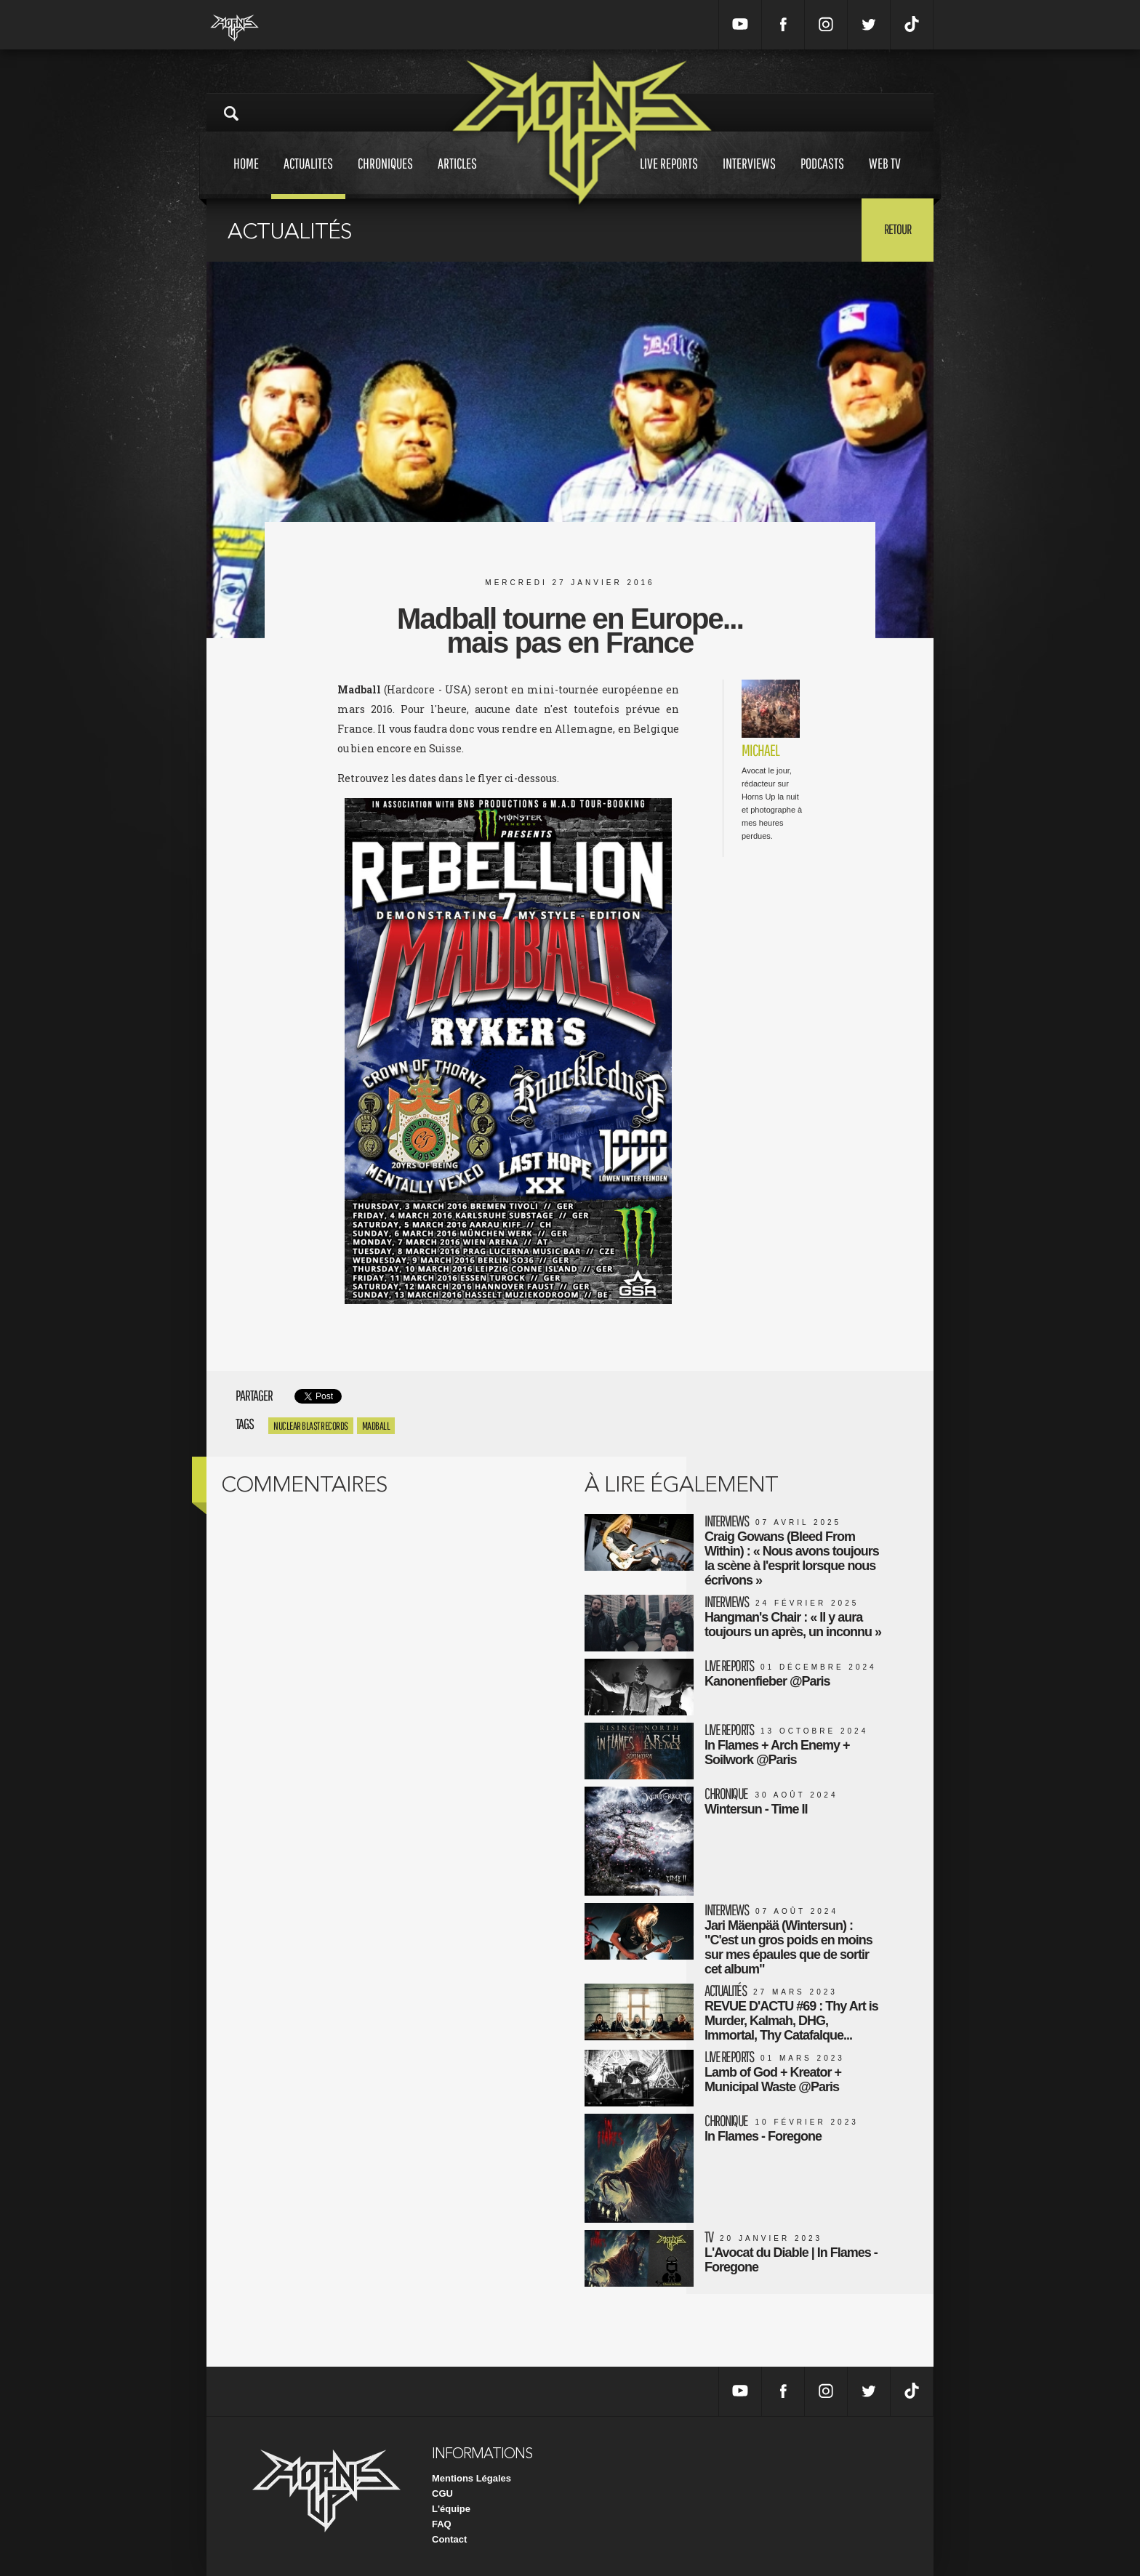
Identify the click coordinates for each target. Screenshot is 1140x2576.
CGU (442, 2493)
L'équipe (451, 2508)
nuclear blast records (310, 1426)
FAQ (441, 2524)
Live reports (668, 177)
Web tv (884, 177)
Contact (449, 2539)
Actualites (308, 177)
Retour (897, 229)
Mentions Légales (471, 2478)
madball (376, 1426)
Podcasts (822, 177)
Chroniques (385, 177)
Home (246, 177)
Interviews (749, 177)
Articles (457, 177)
